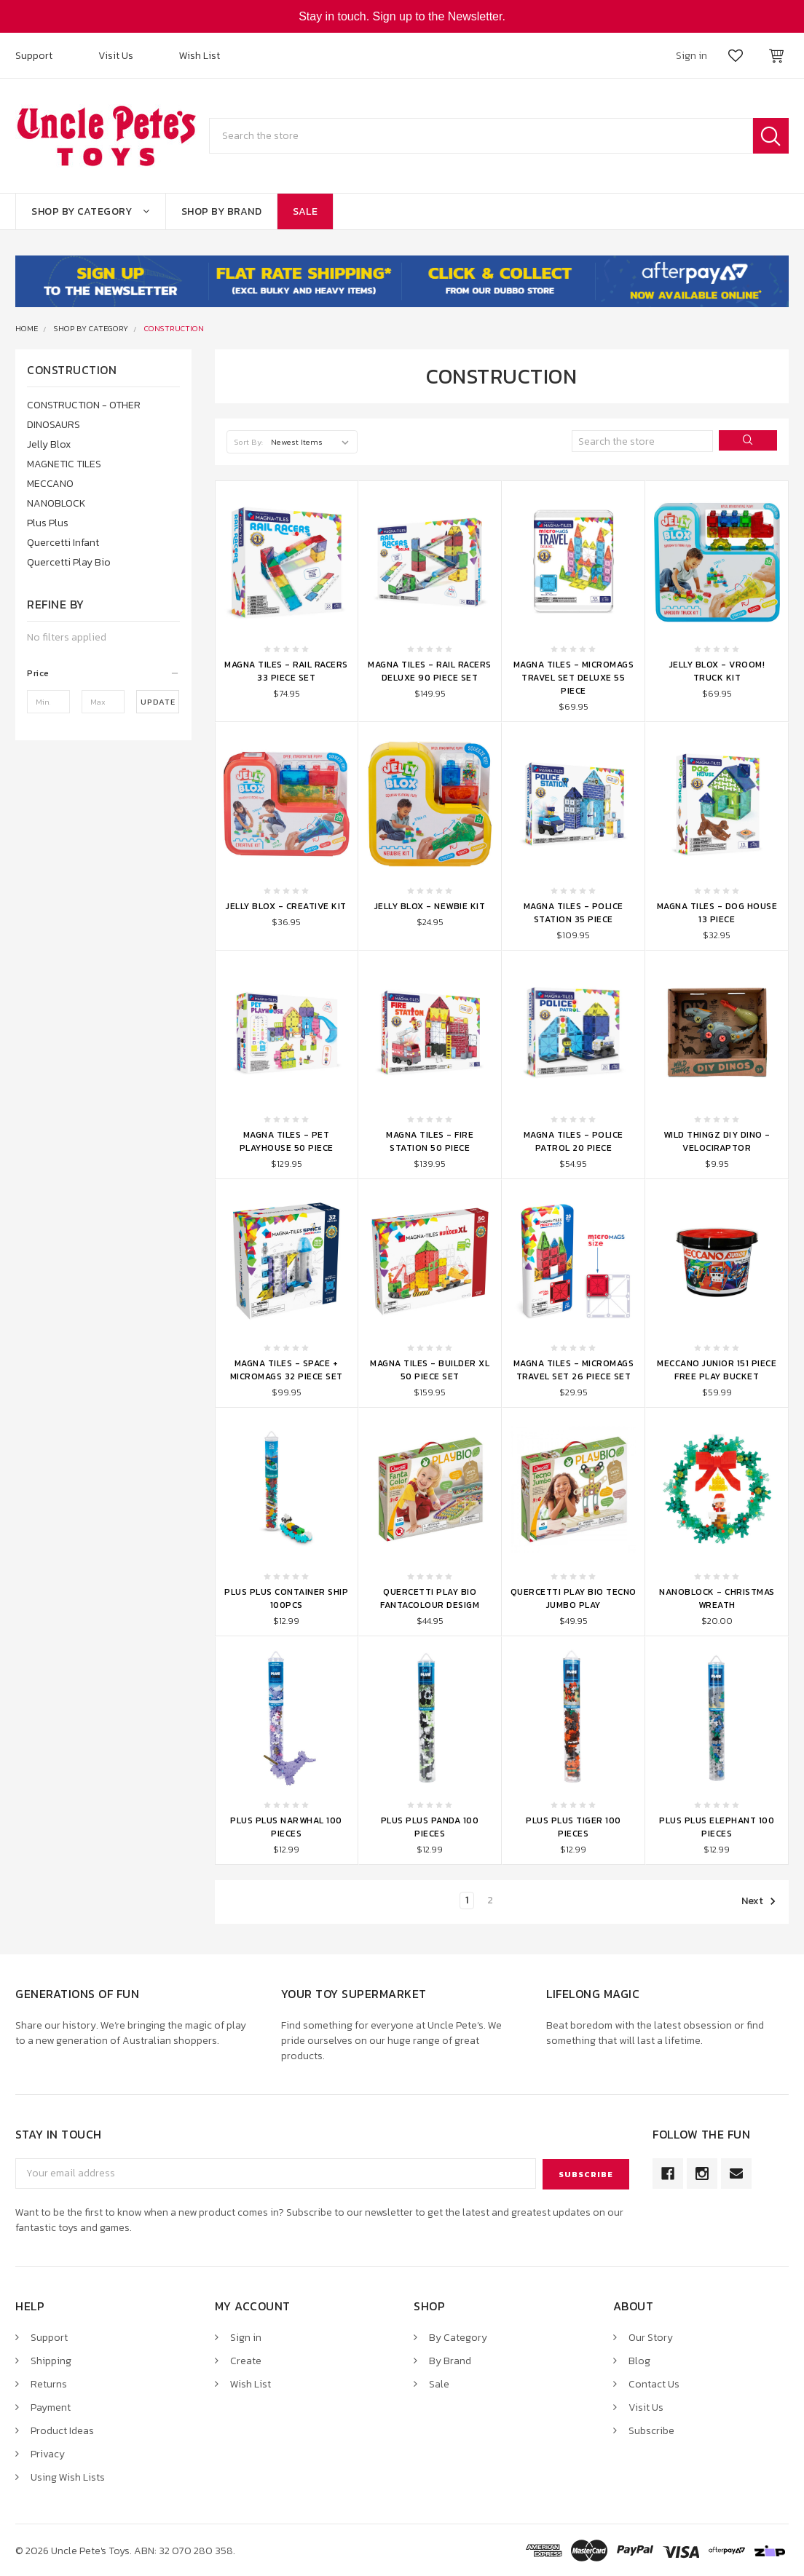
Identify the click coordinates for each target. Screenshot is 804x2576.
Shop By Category (90, 211)
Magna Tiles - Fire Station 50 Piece (429, 1141)
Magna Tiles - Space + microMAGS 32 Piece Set (286, 1370)
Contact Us (653, 2383)
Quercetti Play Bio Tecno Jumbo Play (573, 1598)
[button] (103, 673)
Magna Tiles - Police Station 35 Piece (573, 913)
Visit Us (115, 55)
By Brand (450, 2360)
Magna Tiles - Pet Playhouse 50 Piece (287, 1141)
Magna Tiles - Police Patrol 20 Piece (573, 1141)
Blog (639, 2360)
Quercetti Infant (63, 542)
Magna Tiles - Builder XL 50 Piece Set (429, 1370)
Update (158, 702)
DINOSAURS (53, 424)
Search (771, 136)
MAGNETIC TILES (64, 464)
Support (33, 55)
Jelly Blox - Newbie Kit (430, 906)
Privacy (48, 2453)
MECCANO (50, 483)
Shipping (51, 2360)
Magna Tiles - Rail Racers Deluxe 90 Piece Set (430, 671)
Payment (51, 2406)
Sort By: (248, 442)
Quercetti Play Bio (69, 562)
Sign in (245, 2337)
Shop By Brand (221, 211)
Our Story (650, 2337)
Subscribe (651, 2430)
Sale (305, 211)
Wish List (199, 55)
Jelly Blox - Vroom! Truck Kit (717, 671)
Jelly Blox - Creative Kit (286, 906)
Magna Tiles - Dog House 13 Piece (717, 913)
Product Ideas (62, 2430)
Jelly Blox (49, 444)
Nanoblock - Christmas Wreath (717, 1598)
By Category (458, 2337)
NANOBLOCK (56, 503)
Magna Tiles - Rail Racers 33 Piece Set (286, 671)
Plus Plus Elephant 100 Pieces (716, 1827)
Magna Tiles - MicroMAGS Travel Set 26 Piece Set (573, 1370)
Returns (49, 2383)
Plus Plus (47, 523)
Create (245, 2360)
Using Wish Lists (68, 2476)
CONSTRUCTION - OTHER (84, 405)
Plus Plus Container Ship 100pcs (286, 1598)
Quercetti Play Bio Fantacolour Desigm (429, 1598)
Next (758, 1901)
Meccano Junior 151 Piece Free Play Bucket (716, 1370)
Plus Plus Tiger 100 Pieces (573, 1827)
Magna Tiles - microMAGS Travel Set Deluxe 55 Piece (573, 677)
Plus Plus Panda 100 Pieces (430, 1827)
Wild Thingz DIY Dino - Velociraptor (716, 1141)
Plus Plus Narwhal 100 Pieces (286, 1827)
